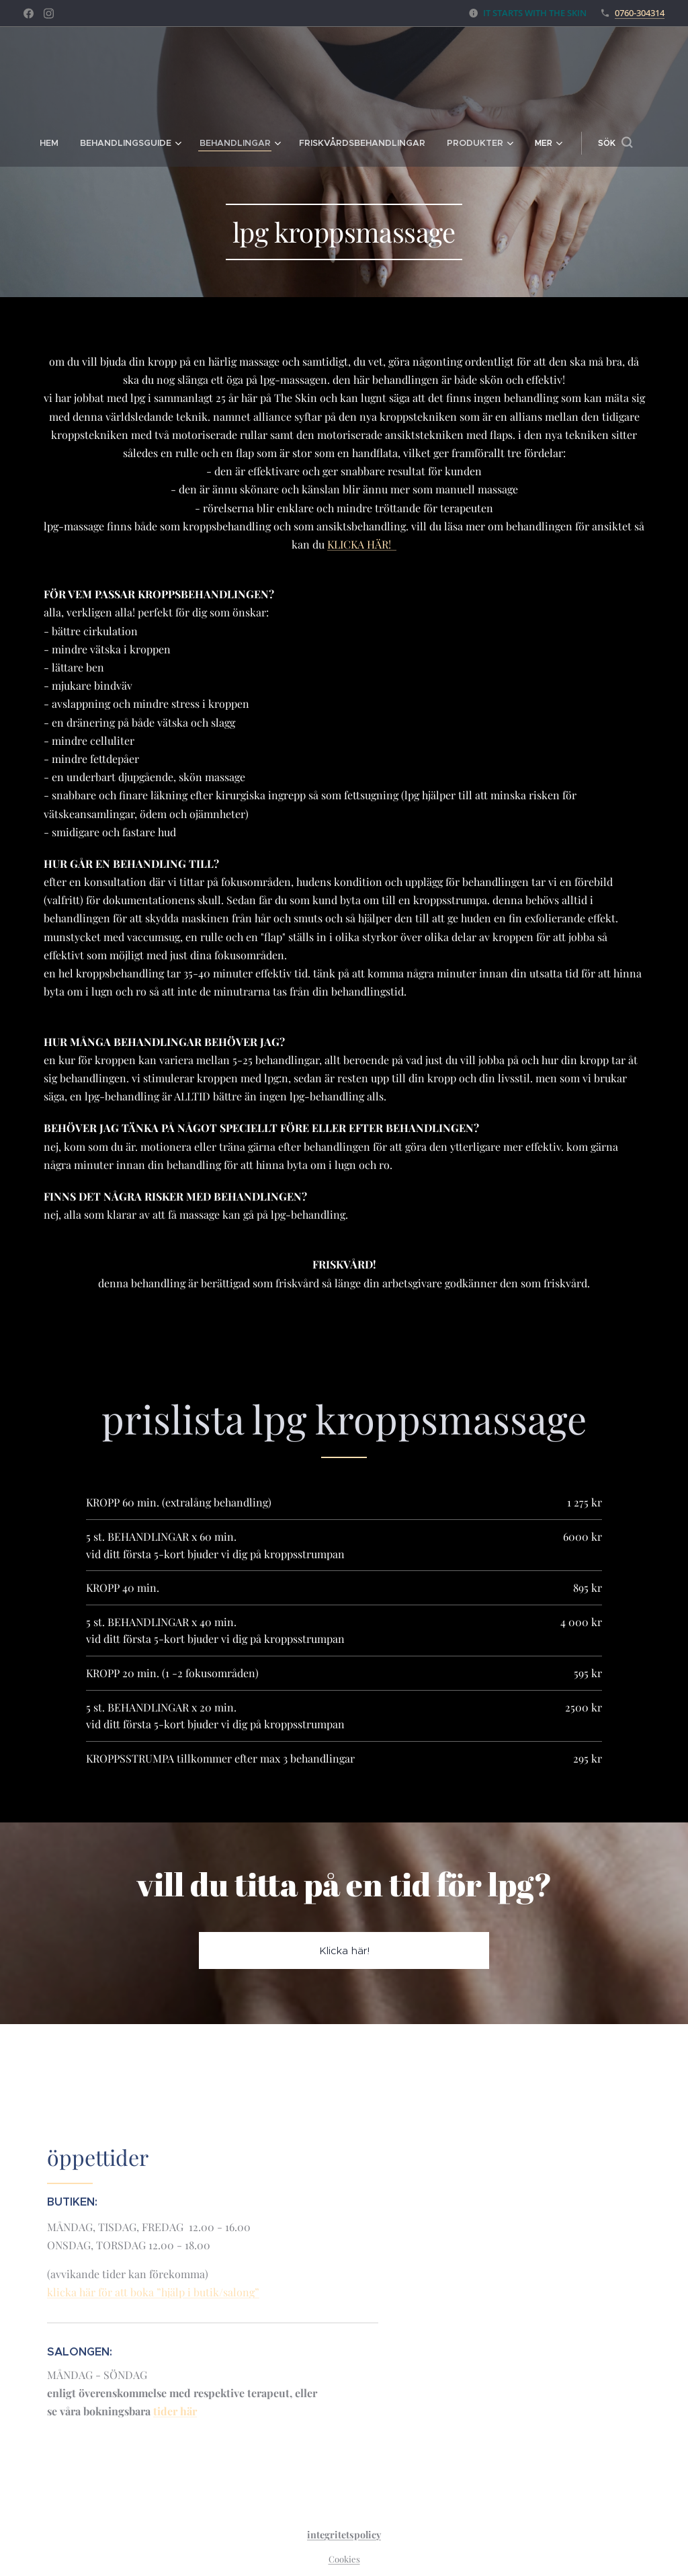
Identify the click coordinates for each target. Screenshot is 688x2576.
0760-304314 (639, 13)
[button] (635, 143)
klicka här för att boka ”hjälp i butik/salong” (153, 2292)
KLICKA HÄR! (361, 544)
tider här (175, 2411)
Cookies (344, 2559)
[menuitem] (33, 143)
